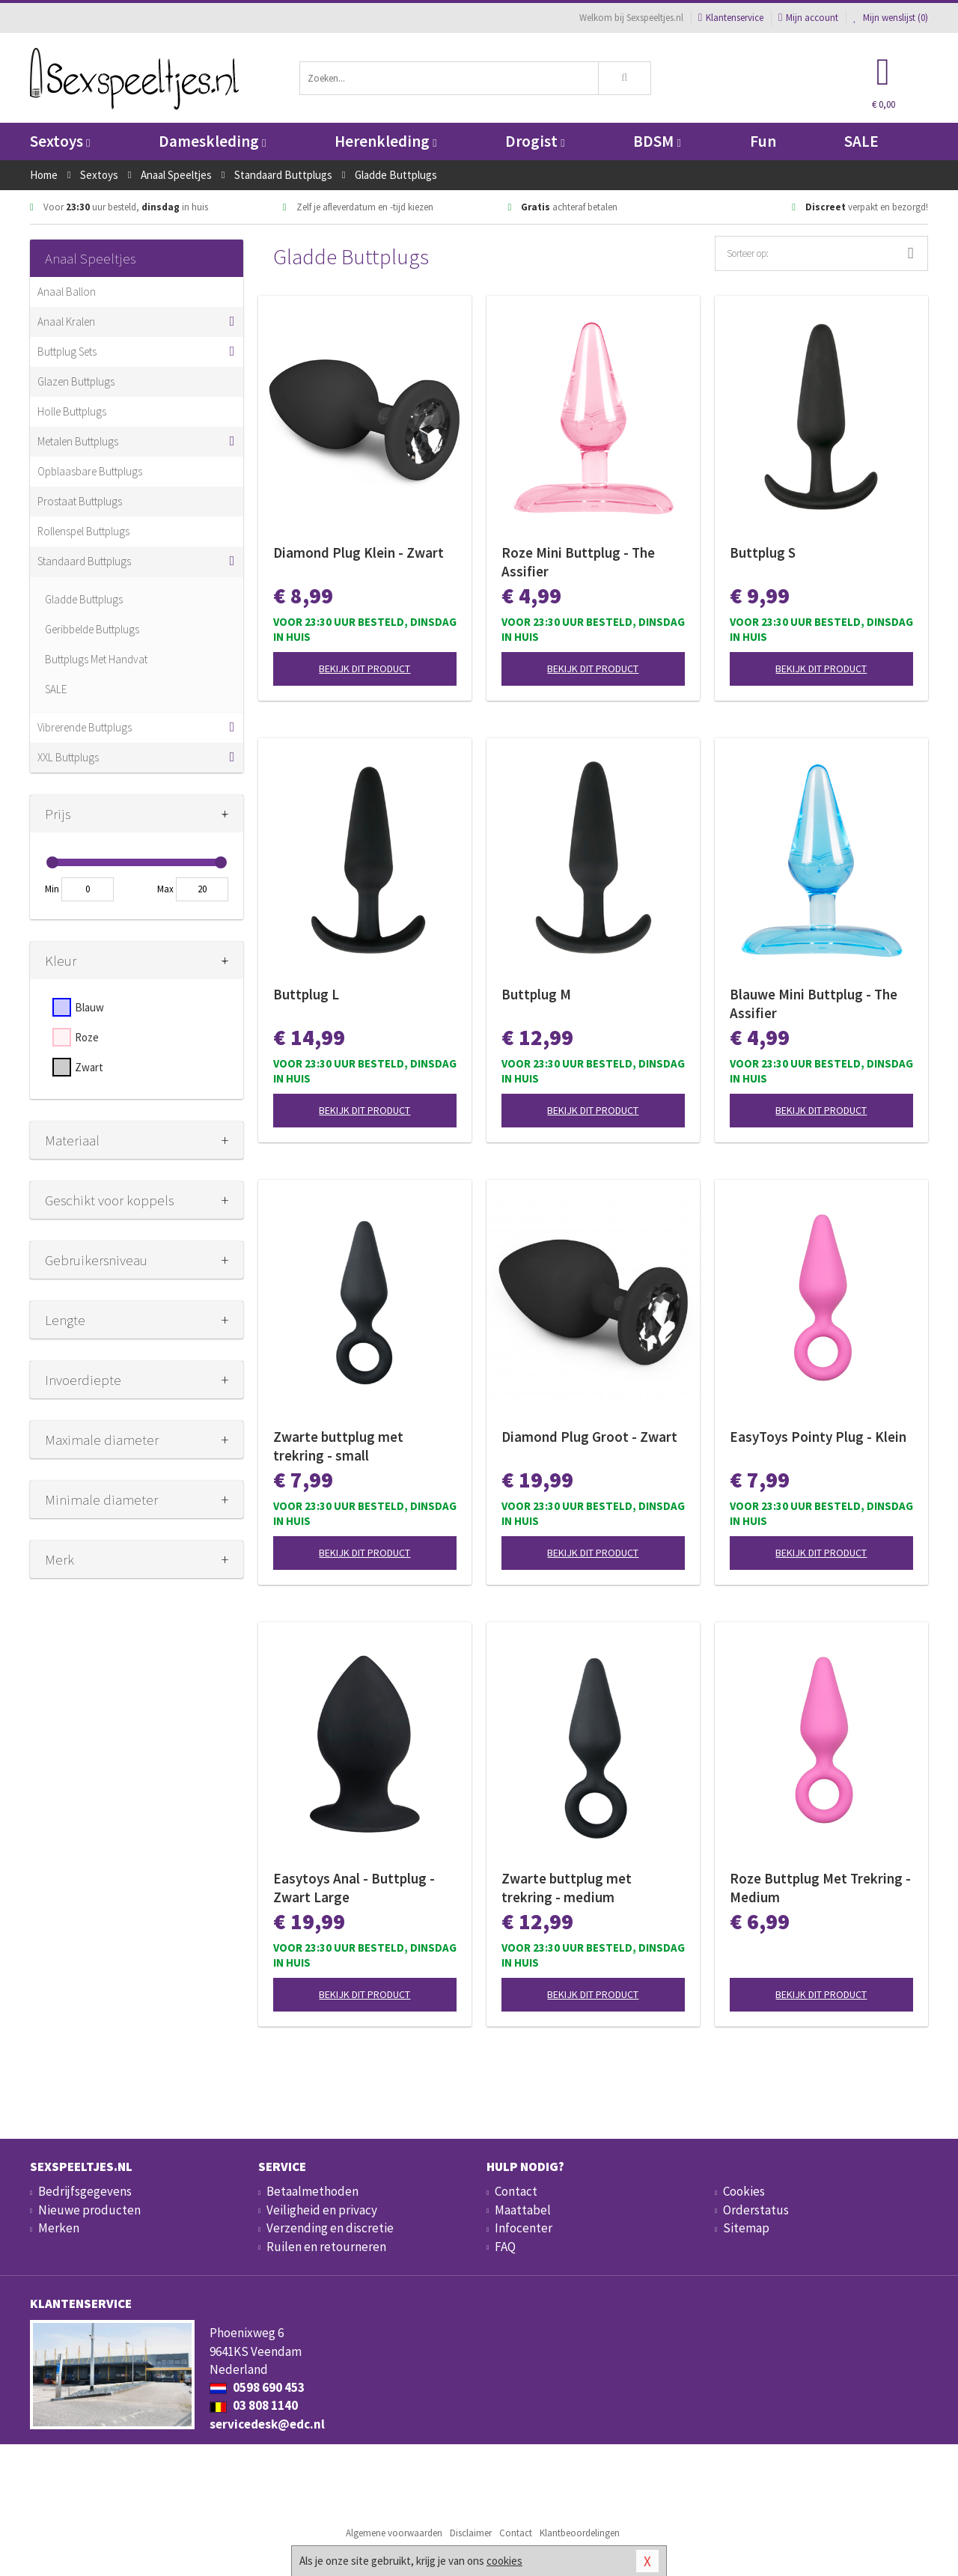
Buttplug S (763, 552)
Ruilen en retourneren (326, 2246)
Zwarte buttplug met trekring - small (338, 1446)
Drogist (534, 141)
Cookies (744, 2191)
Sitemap (746, 2228)
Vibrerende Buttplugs (84, 727)
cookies (504, 2561)
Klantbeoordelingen (580, 2533)
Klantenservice (730, 17)
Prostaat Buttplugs (79, 501)
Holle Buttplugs (71, 411)
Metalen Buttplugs (77, 441)
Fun (763, 141)
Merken (58, 2228)
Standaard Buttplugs (84, 561)
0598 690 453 (257, 2387)
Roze (87, 1037)
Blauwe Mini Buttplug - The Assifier (813, 1003)
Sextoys (60, 141)
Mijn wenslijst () (890, 17)
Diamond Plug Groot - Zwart (589, 1437)
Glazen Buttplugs (76, 381)
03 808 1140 (254, 2405)
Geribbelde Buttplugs (92, 629)
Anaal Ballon (66, 291)
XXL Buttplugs (68, 757)
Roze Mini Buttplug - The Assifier (578, 561)
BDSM (656, 141)
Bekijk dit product (364, 668)
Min (52, 889)
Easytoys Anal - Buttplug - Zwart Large (354, 1887)
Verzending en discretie (330, 2228)
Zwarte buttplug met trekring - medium (566, 1887)
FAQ (505, 2246)
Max (165, 889)
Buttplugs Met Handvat (96, 659)
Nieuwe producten (89, 2210)
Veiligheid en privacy (321, 2210)
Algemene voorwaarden (394, 2533)
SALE (861, 141)
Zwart (89, 1067)
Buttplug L (306, 994)
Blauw (89, 1007)
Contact (516, 2191)
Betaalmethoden (312, 2191)
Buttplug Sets (67, 351)
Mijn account (808, 17)
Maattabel (523, 2210)
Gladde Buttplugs (84, 599)
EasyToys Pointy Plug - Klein (818, 1437)
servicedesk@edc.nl (267, 2424)
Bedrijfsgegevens (85, 2191)
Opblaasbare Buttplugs (89, 471)
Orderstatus (756, 2210)
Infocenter (523, 2228)
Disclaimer (471, 2533)
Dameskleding (212, 141)
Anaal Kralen (66, 321)
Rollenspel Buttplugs (83, 531)
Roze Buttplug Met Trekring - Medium (820, 1887)
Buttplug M (536, 994)
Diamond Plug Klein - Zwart (358, 552)
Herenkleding (385, 141)
